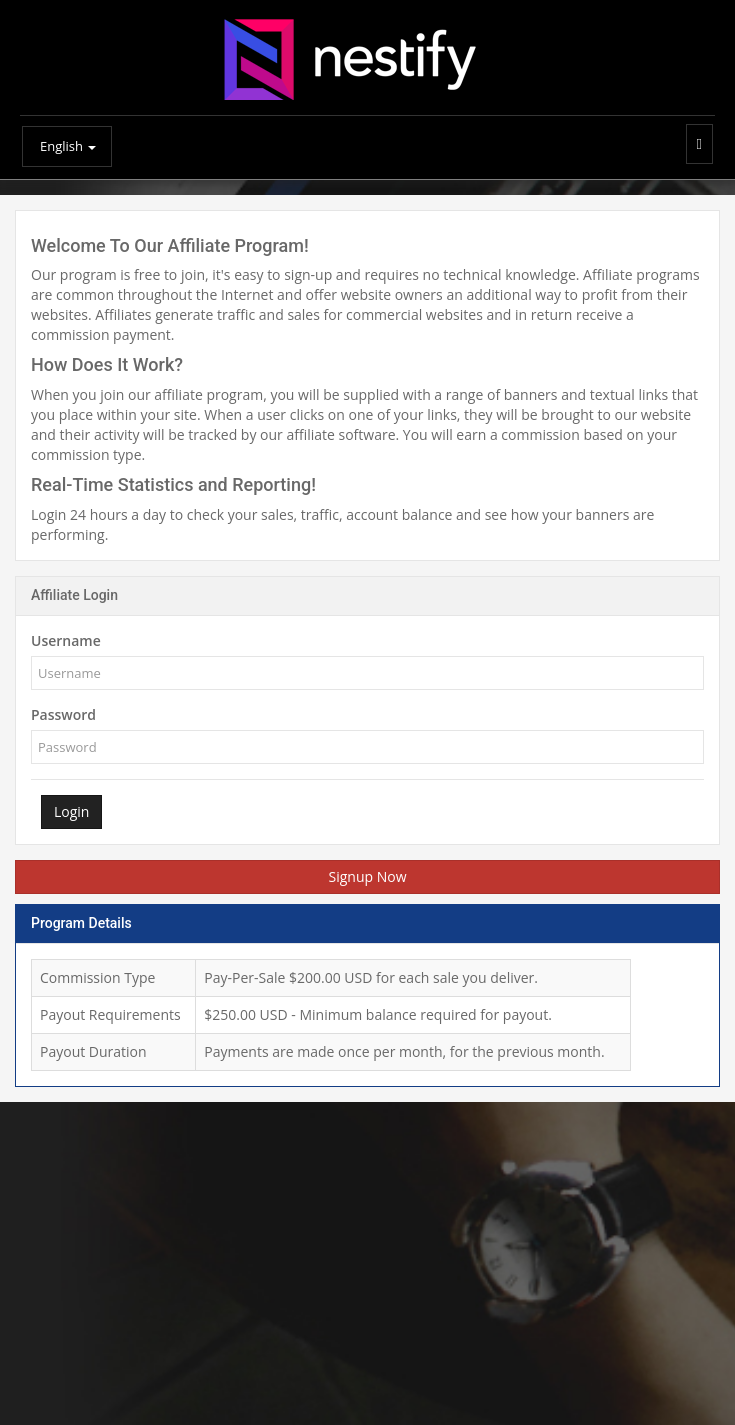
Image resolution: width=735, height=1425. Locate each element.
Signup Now (368, 876)
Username (66, 640)
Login (71, 811)
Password (63, 714)
